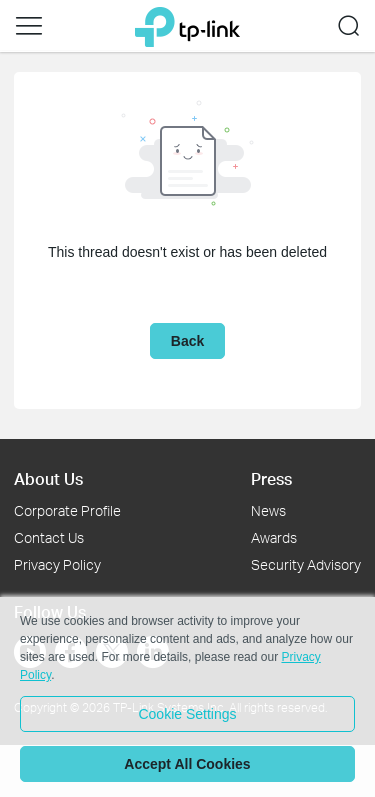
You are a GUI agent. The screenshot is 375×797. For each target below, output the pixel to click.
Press (271, 478)
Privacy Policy (57, 564)
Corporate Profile (67, 510)
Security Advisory (306, 564)
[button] (29, 26)
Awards (274, 537)
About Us (48, 478)
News (268, 510)
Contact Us (49, 537)
